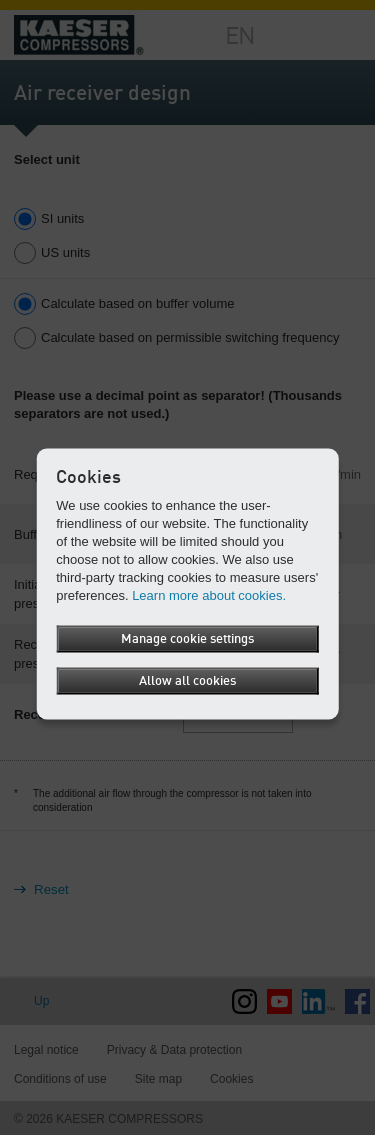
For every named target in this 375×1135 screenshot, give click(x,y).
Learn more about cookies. (209, 594)
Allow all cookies (187, 680)
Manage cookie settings (187, 638)
